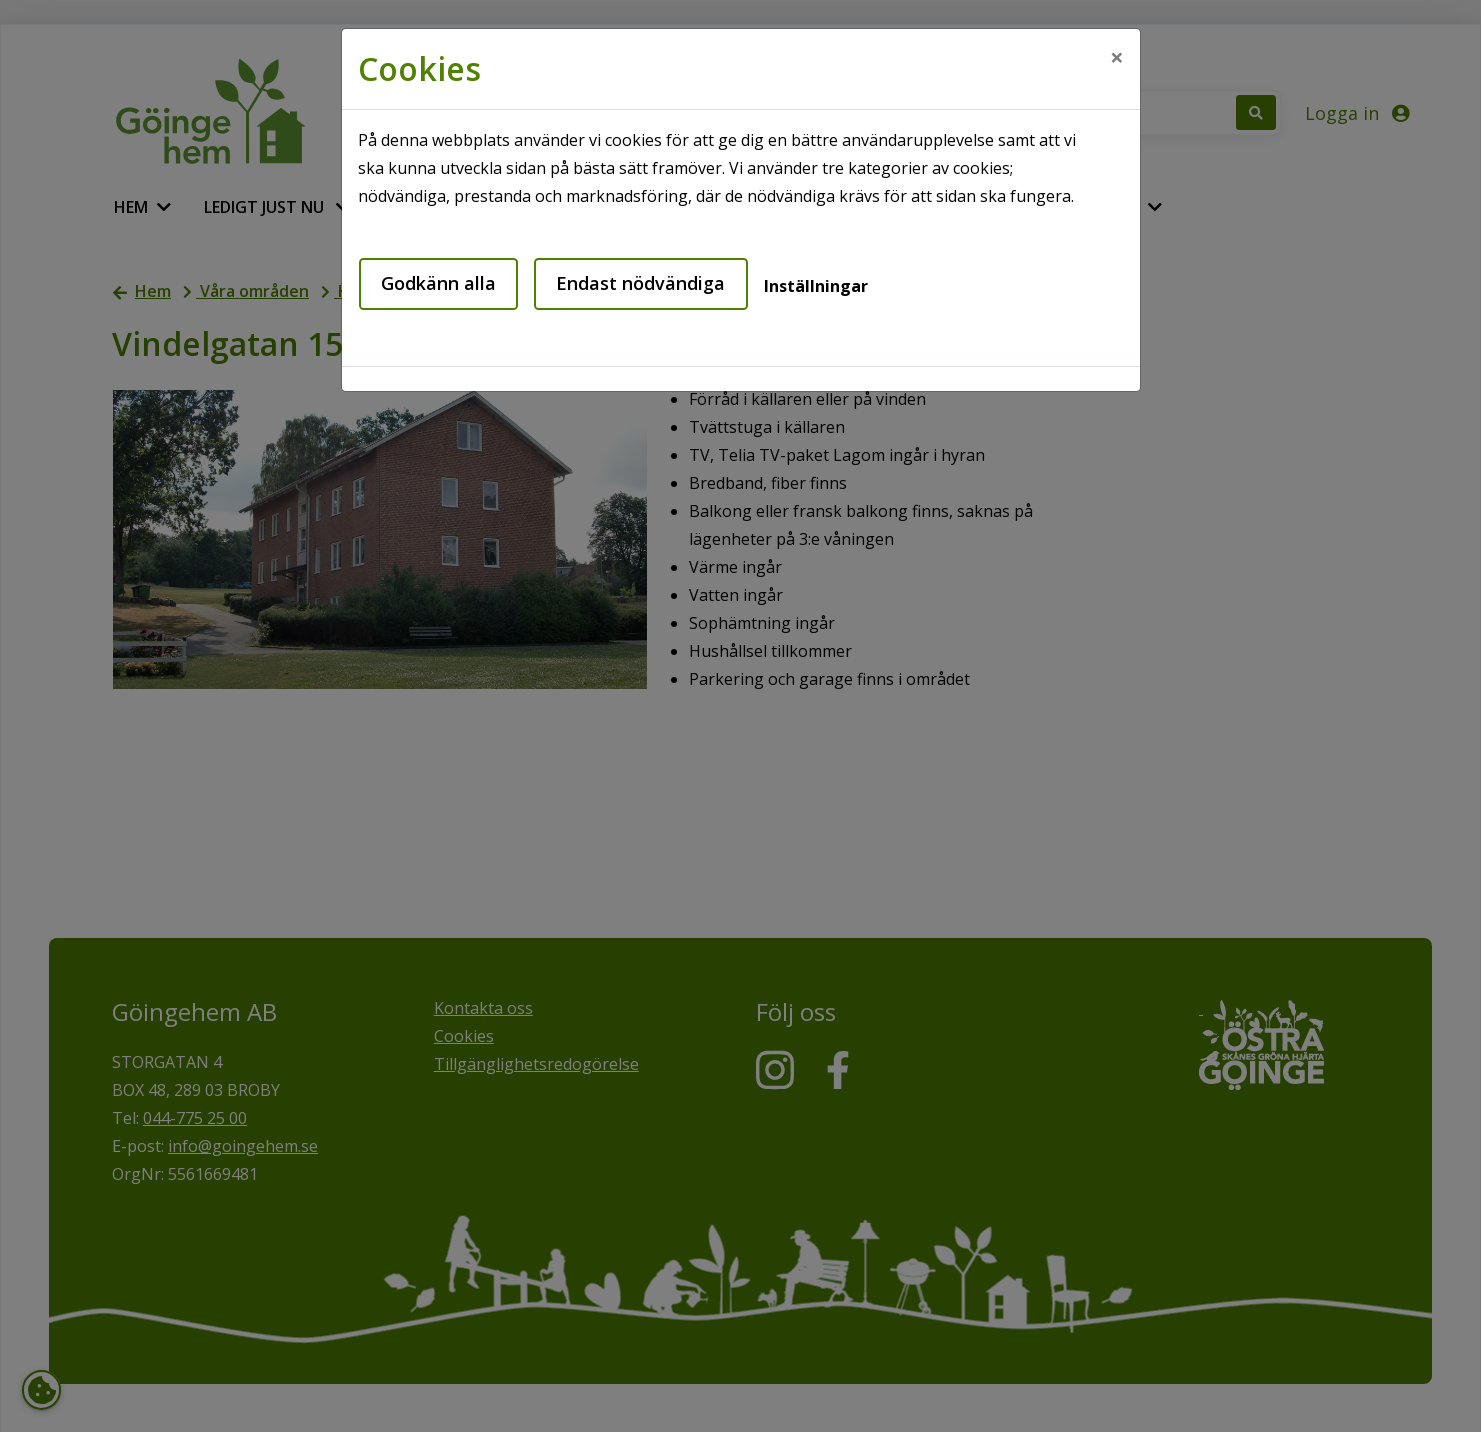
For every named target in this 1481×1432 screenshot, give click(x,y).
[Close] (1117, 57)
